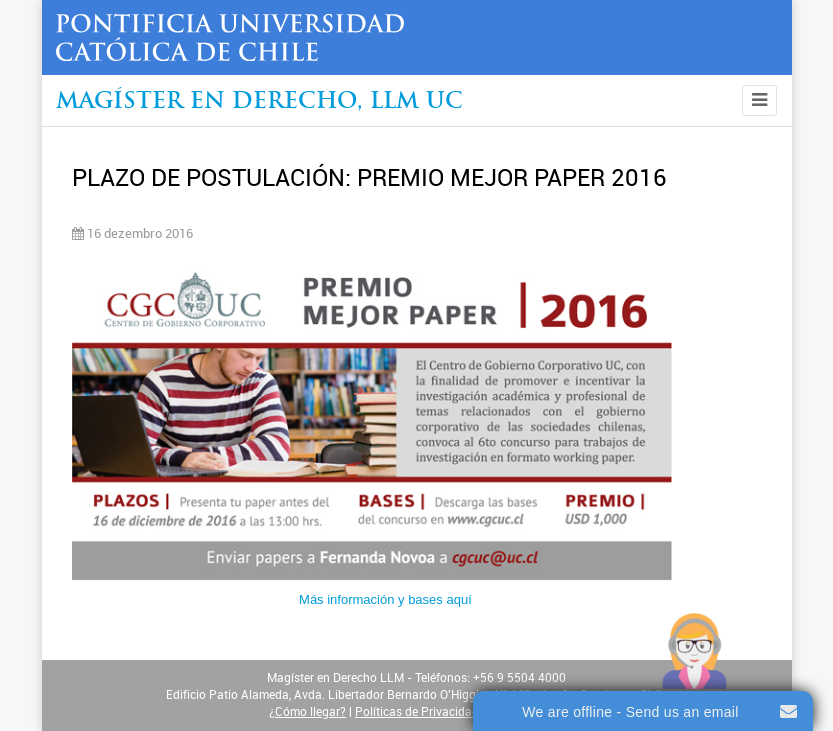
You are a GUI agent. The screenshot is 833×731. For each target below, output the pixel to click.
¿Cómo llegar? (307, 712)
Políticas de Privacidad (417, 712)
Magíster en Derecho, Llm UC (259, 102)
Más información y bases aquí (385, 599)
